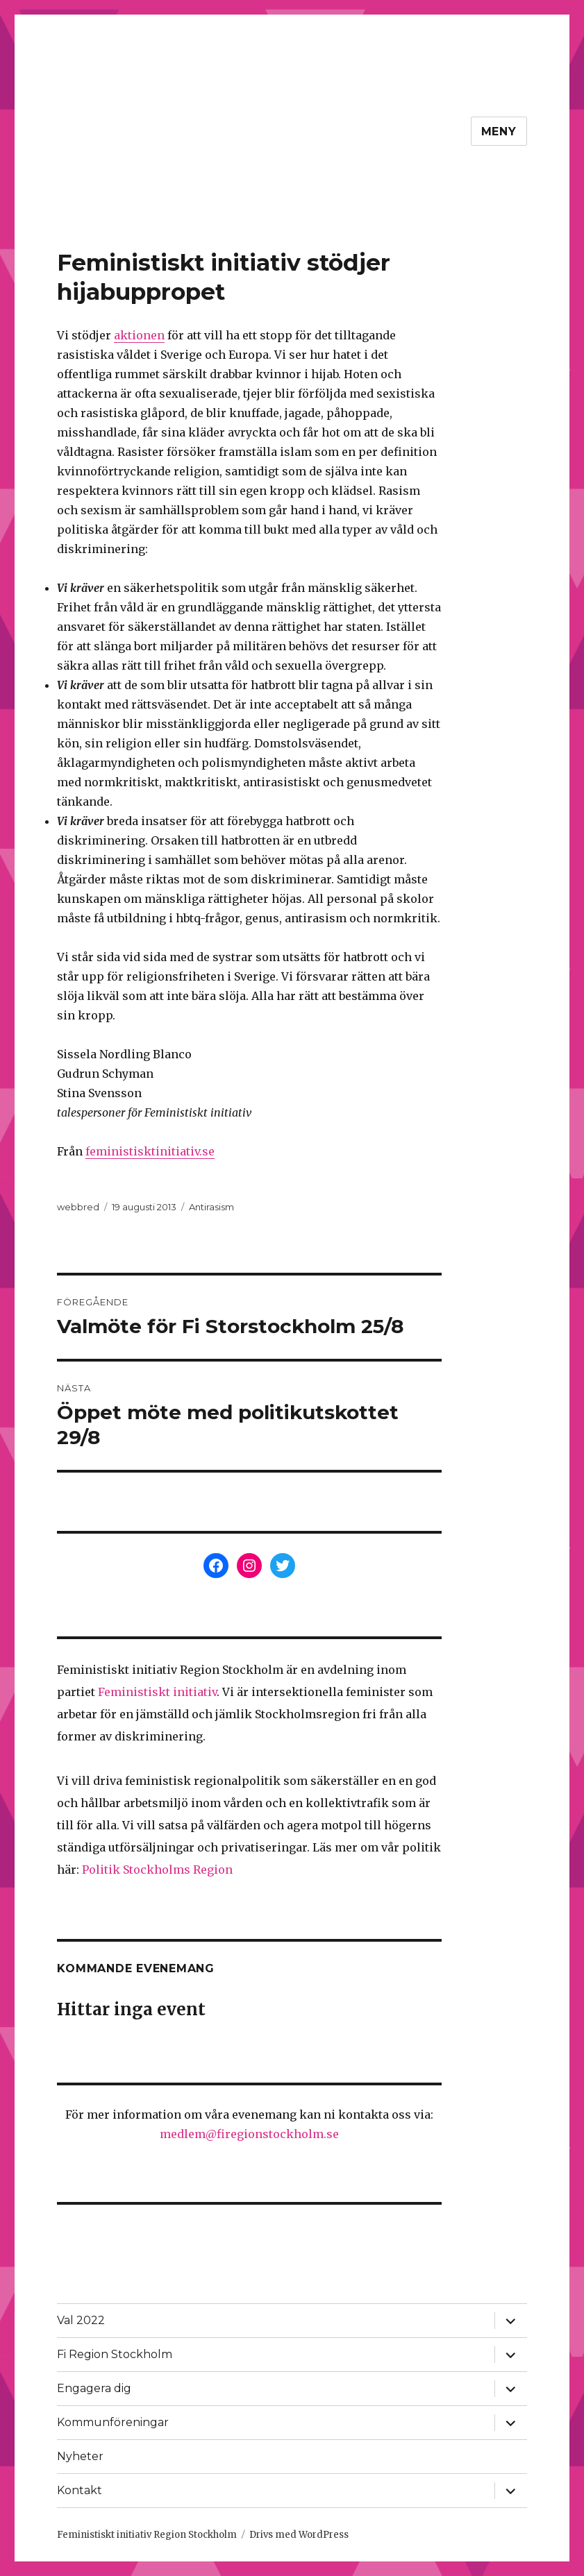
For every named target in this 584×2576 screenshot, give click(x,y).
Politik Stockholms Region (157, 1869)
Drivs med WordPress (299, 2535)
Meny (499, 131)
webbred (78, 1206)
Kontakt (79, 2490)
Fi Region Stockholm (114, 2354)
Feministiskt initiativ (157, 1692)
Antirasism (211, 1206)
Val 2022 (81, 2320)
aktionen (139, 335)
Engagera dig (94, 2388)
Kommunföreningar (113, 2422)
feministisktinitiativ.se (150, 1151)
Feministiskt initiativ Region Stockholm (147, 2535)
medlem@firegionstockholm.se (249, 2134)
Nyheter (80, 2456)
